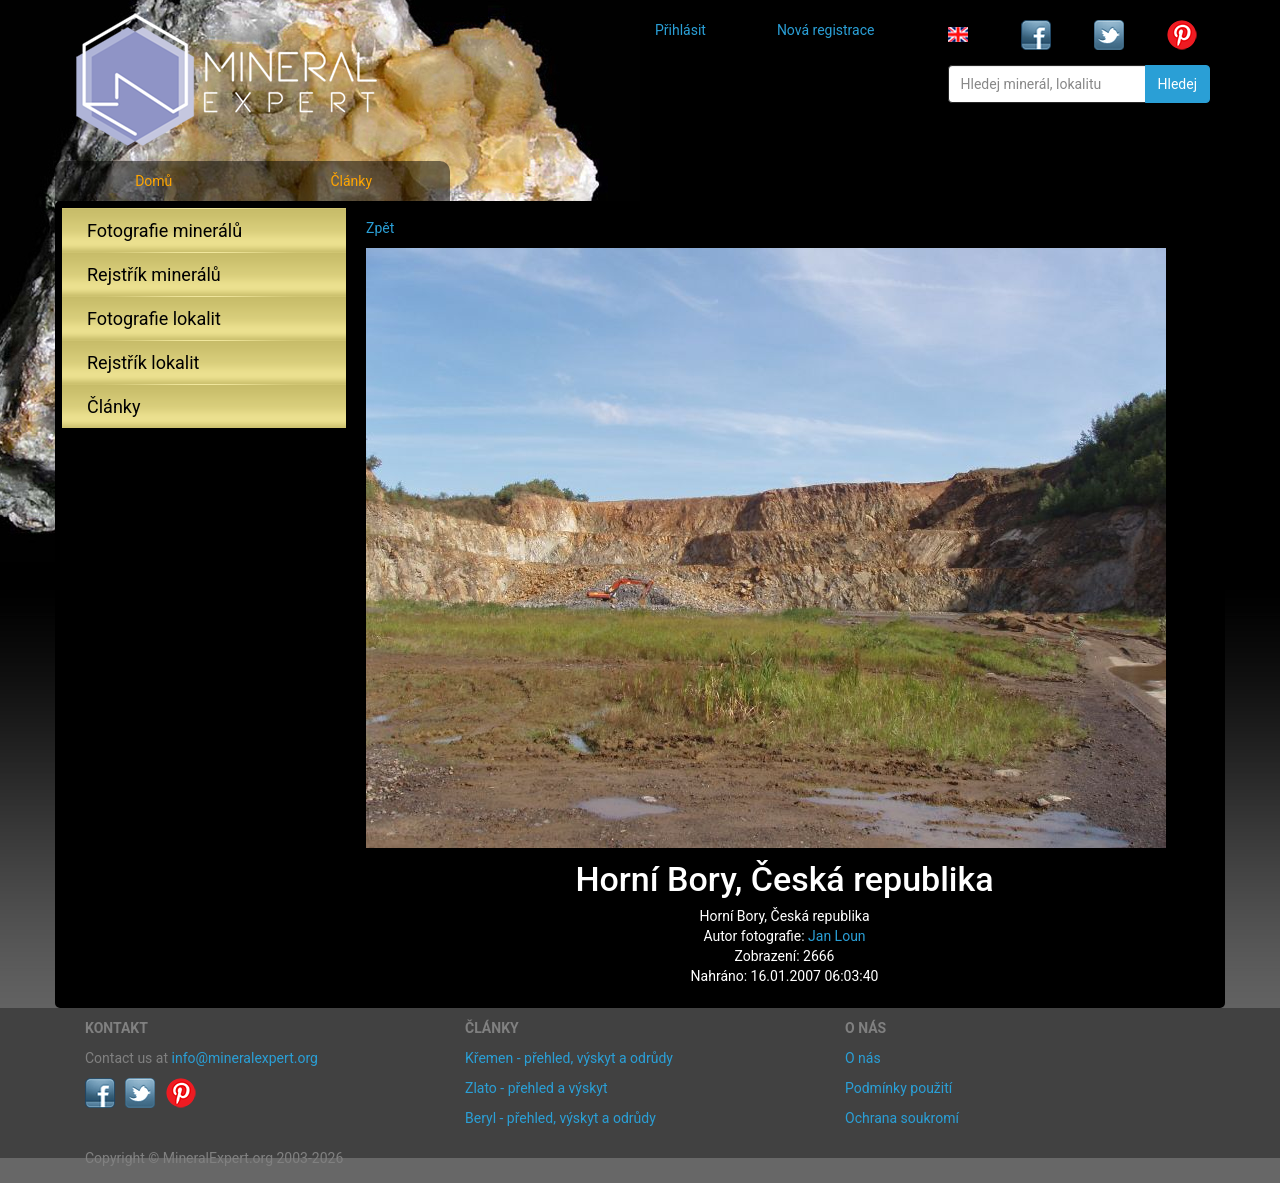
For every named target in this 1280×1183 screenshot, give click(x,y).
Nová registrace (826, 30)
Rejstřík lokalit (143, 362)
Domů (153, 181)
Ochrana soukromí (902, 1118)
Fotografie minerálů (164, 230)
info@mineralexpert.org (245, 1058)
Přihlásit (680, 30)
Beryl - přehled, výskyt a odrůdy (560, 1118)
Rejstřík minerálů (154, 274)
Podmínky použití (898, 1088)
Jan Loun (837, 936)
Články (351, 181)
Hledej (1177, 84)
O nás (863, 1058)
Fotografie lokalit (154, 318)
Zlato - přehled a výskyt (536, 1088)
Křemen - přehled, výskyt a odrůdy (569, 1058)
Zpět (380, 228)
